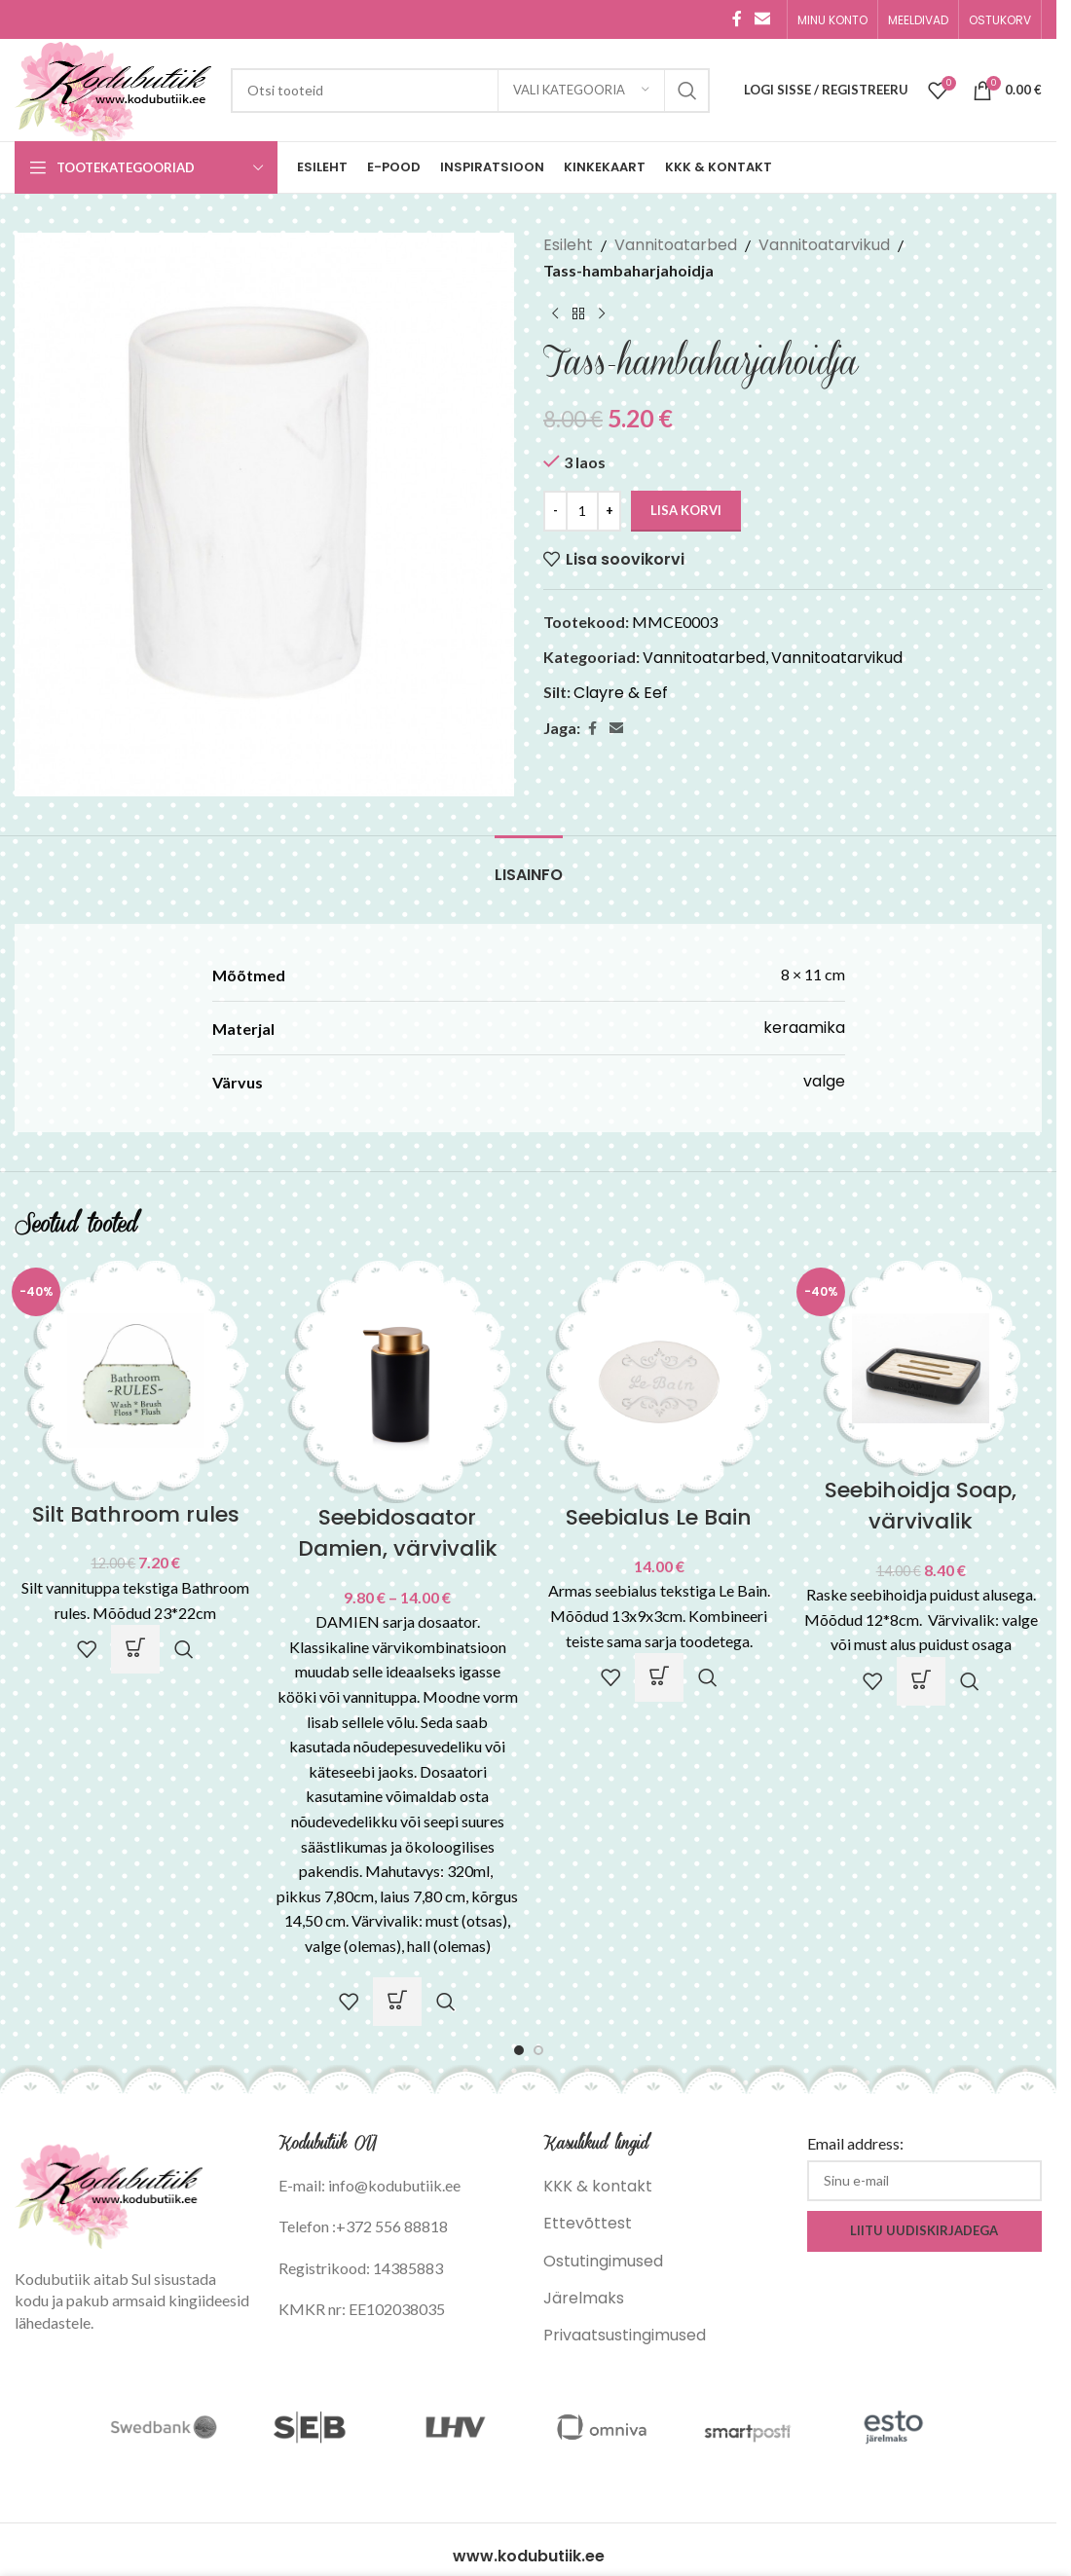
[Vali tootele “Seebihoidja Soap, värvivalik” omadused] (921, 1681)
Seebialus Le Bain (659, 1517)
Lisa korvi (685, 510)
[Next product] (601, 313)
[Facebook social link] (737, 19)
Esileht (568, 245)
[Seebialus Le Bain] (659, 1381)
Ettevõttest (587, 2223)
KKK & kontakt (597, 2186)
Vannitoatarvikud (824, 245)
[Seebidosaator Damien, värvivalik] (397, 1381)
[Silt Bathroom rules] (135, 1379)
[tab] (529, 865)
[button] (135, 1649)
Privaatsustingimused (624, 2335)
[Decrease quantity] (555, 511)
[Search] (470, 90)
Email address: (855, 2143)
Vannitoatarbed (675, 245)
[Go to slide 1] (519, 2050)
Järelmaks (583, 2298)
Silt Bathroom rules (136, 1514)
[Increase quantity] (609, 511)
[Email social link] (763, 19)
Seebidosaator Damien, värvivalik (398, 1533)
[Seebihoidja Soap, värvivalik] (920, 1367)
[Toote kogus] (582, 511)
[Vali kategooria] (581, 90)
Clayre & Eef (620, 692)
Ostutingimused (603, 2261)
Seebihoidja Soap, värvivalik (920, 1505)
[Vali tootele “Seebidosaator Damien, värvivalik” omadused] (397, 2001)
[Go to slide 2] (538, 2050)
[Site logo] (113, 89)
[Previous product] (555, 313)
